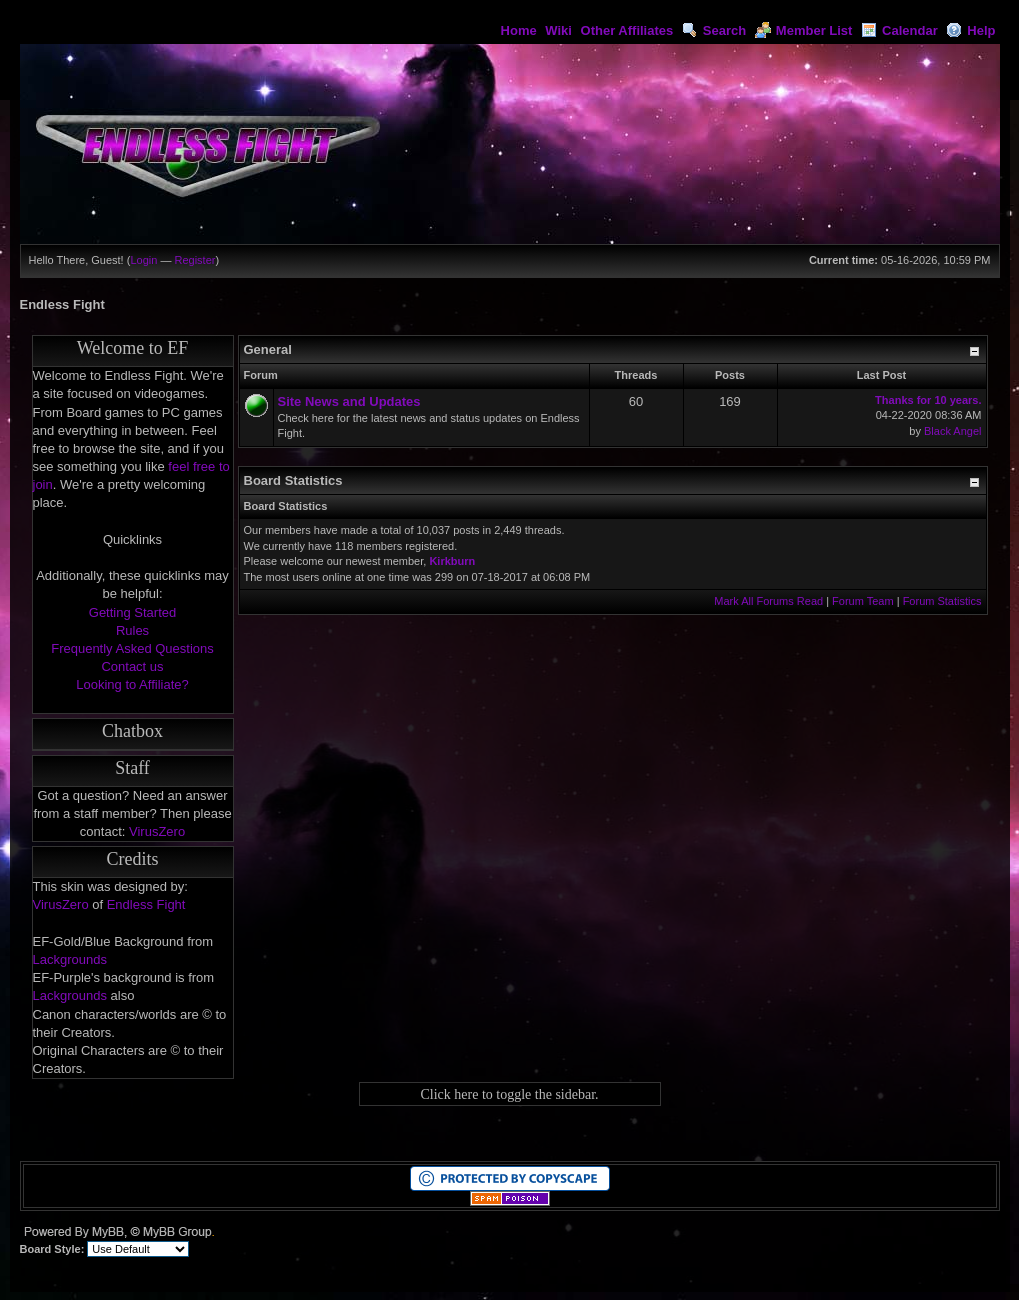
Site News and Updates (349, 401)
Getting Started (132, 612)
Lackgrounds (70, 959)
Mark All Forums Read (768, 601)
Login (143, 260)
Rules (132, 630)
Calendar (899, 30)
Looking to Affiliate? (132, 684)
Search (714, 30)
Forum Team (863, 601)
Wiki (558, 30)
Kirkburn (452, 561)
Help (970, 30)
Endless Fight (146, 904)
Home (519, 30)
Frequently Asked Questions (132, 648)
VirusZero (157, 831)
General (268, 349)
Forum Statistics (942, 601)
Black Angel (952, 431)
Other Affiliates (627, 30)
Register (194, 260)
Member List (804, 30)
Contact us (132, 666)
